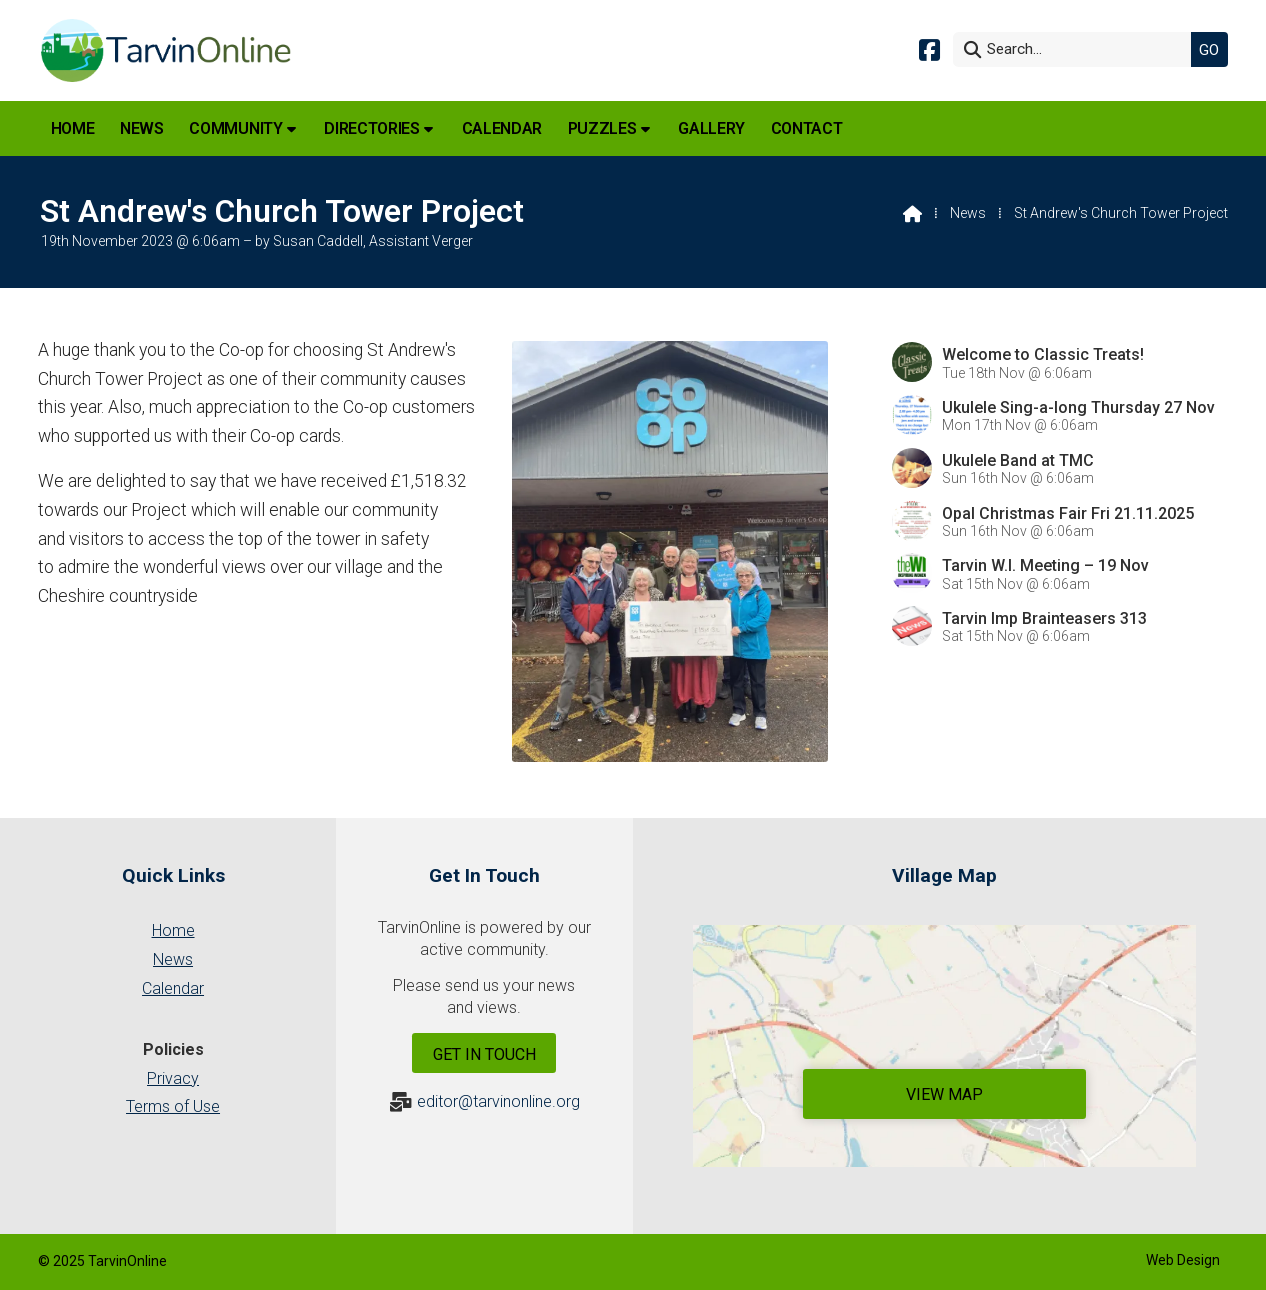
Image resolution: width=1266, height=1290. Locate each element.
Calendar (173, 988)
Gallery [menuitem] (711, 128)
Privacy (173, 1078)
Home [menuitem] (73, 128)
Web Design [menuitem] (1183, 1260)
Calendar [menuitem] (502, 128)
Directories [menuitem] (371, 128)
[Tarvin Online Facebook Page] (929, 48)
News (968, 213)
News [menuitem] (142, 128)
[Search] (1077, 49)
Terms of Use (173, 1106)
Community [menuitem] (235, 128)
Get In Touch (484, 1054)
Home (173, 930)
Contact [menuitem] (807, 128)
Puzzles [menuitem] (602, 128)
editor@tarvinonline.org (498, 1101)
